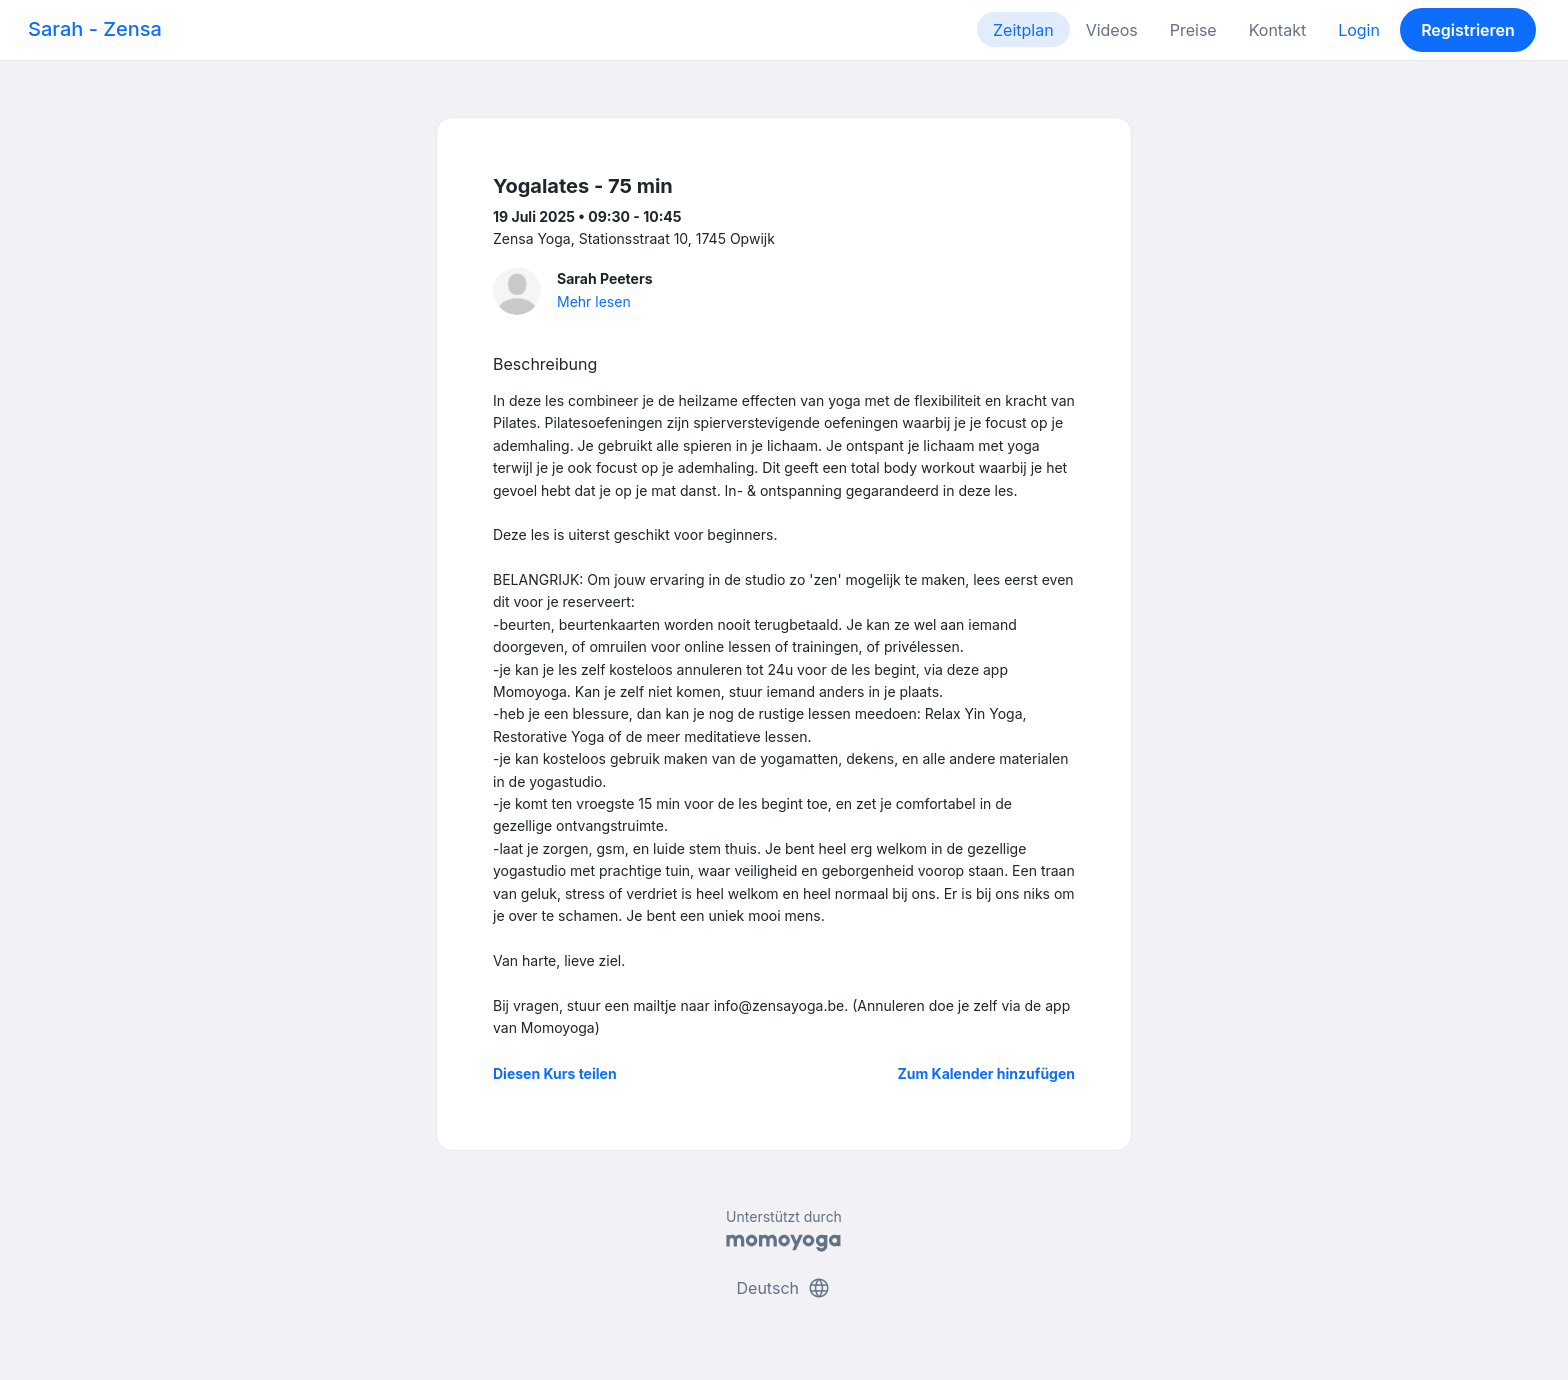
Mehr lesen (594, 301)
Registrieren (1468, 30)
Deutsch (784, 1288)
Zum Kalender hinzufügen (986, 1073)
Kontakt (1277, 30)
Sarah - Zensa (95, 29)
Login (1359, 30)
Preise (1193, 30)
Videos (1112, 30)
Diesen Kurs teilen (555, 1073)
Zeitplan (1023, 30)
